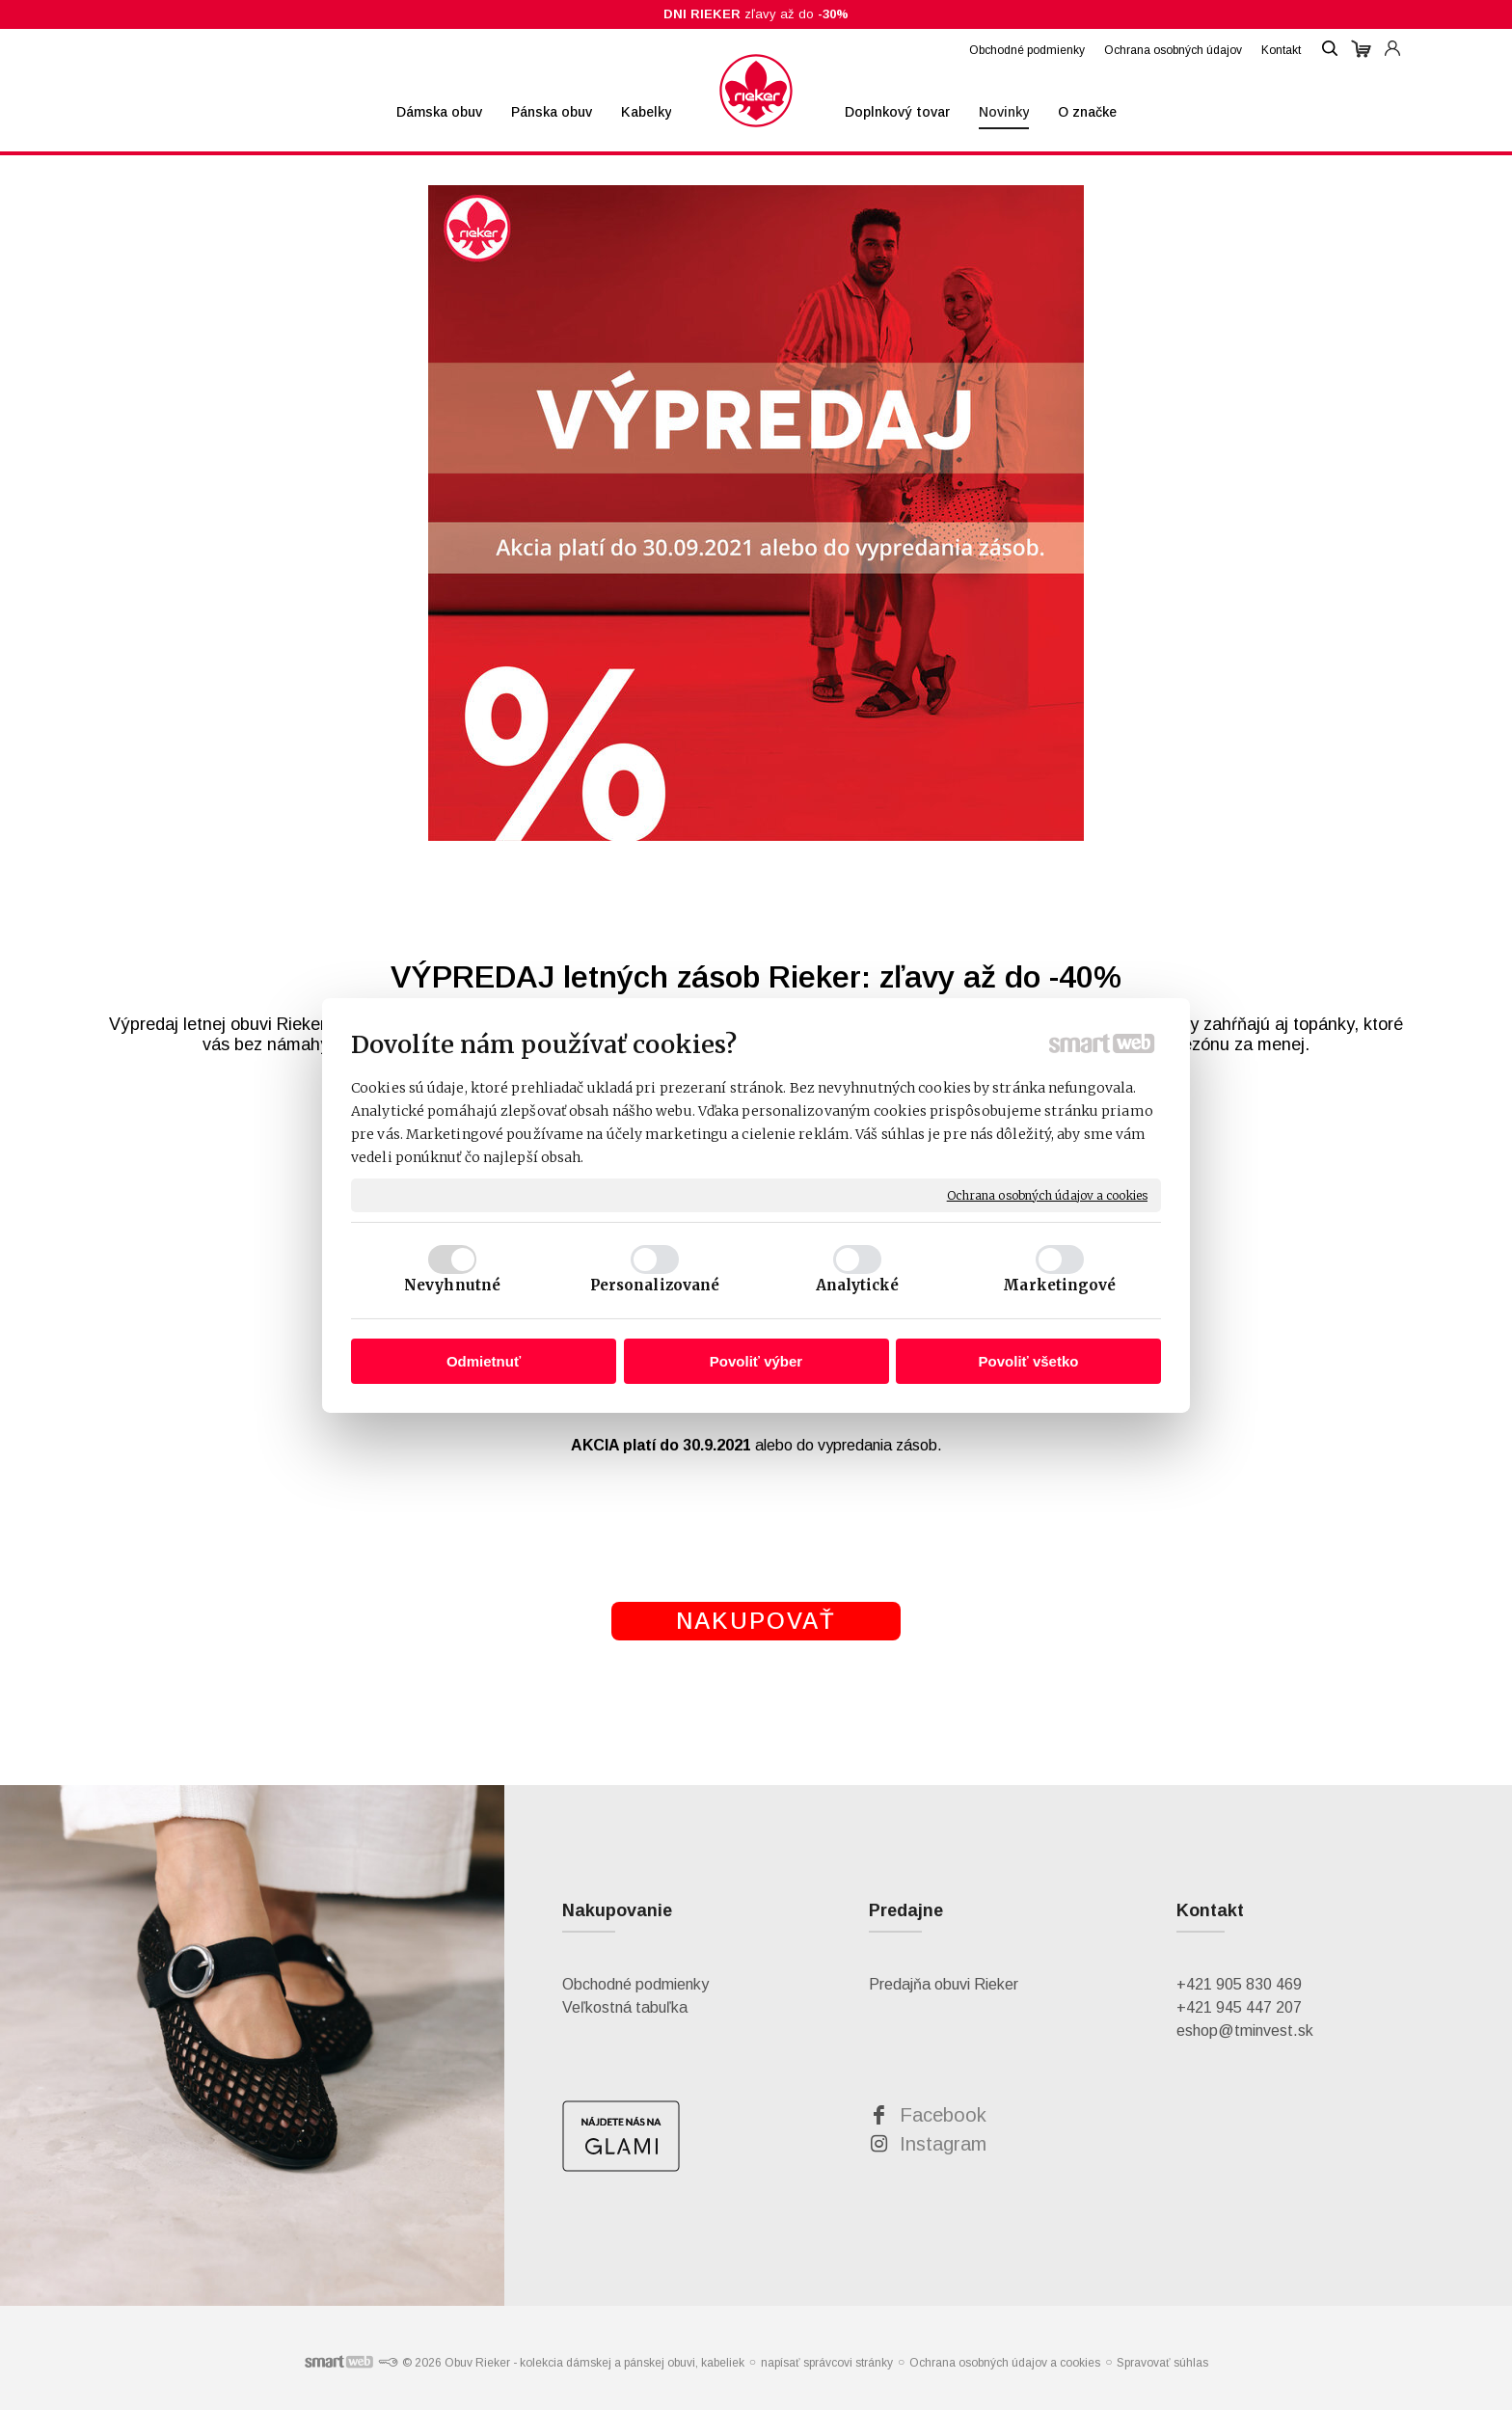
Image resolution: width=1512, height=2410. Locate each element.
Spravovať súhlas (1162, 2362)
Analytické (858, 1285)
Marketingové (1059, 1285)
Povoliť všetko (1029, 1361)
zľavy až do (756, 14)
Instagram (943, 2143)
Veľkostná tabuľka (625, 2007)
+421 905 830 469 (1239, 1984)
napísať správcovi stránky (827, 2362)
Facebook (943, 2115)
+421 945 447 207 (1239, 2007)
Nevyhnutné (452, 1285)
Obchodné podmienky (635, 1984)
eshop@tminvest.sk (1244, 2030)
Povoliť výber (756, 1361)
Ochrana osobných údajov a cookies (1047, 1194)
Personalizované (655, 1285)
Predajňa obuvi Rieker (943, 1984)
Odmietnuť (483, 1361)
